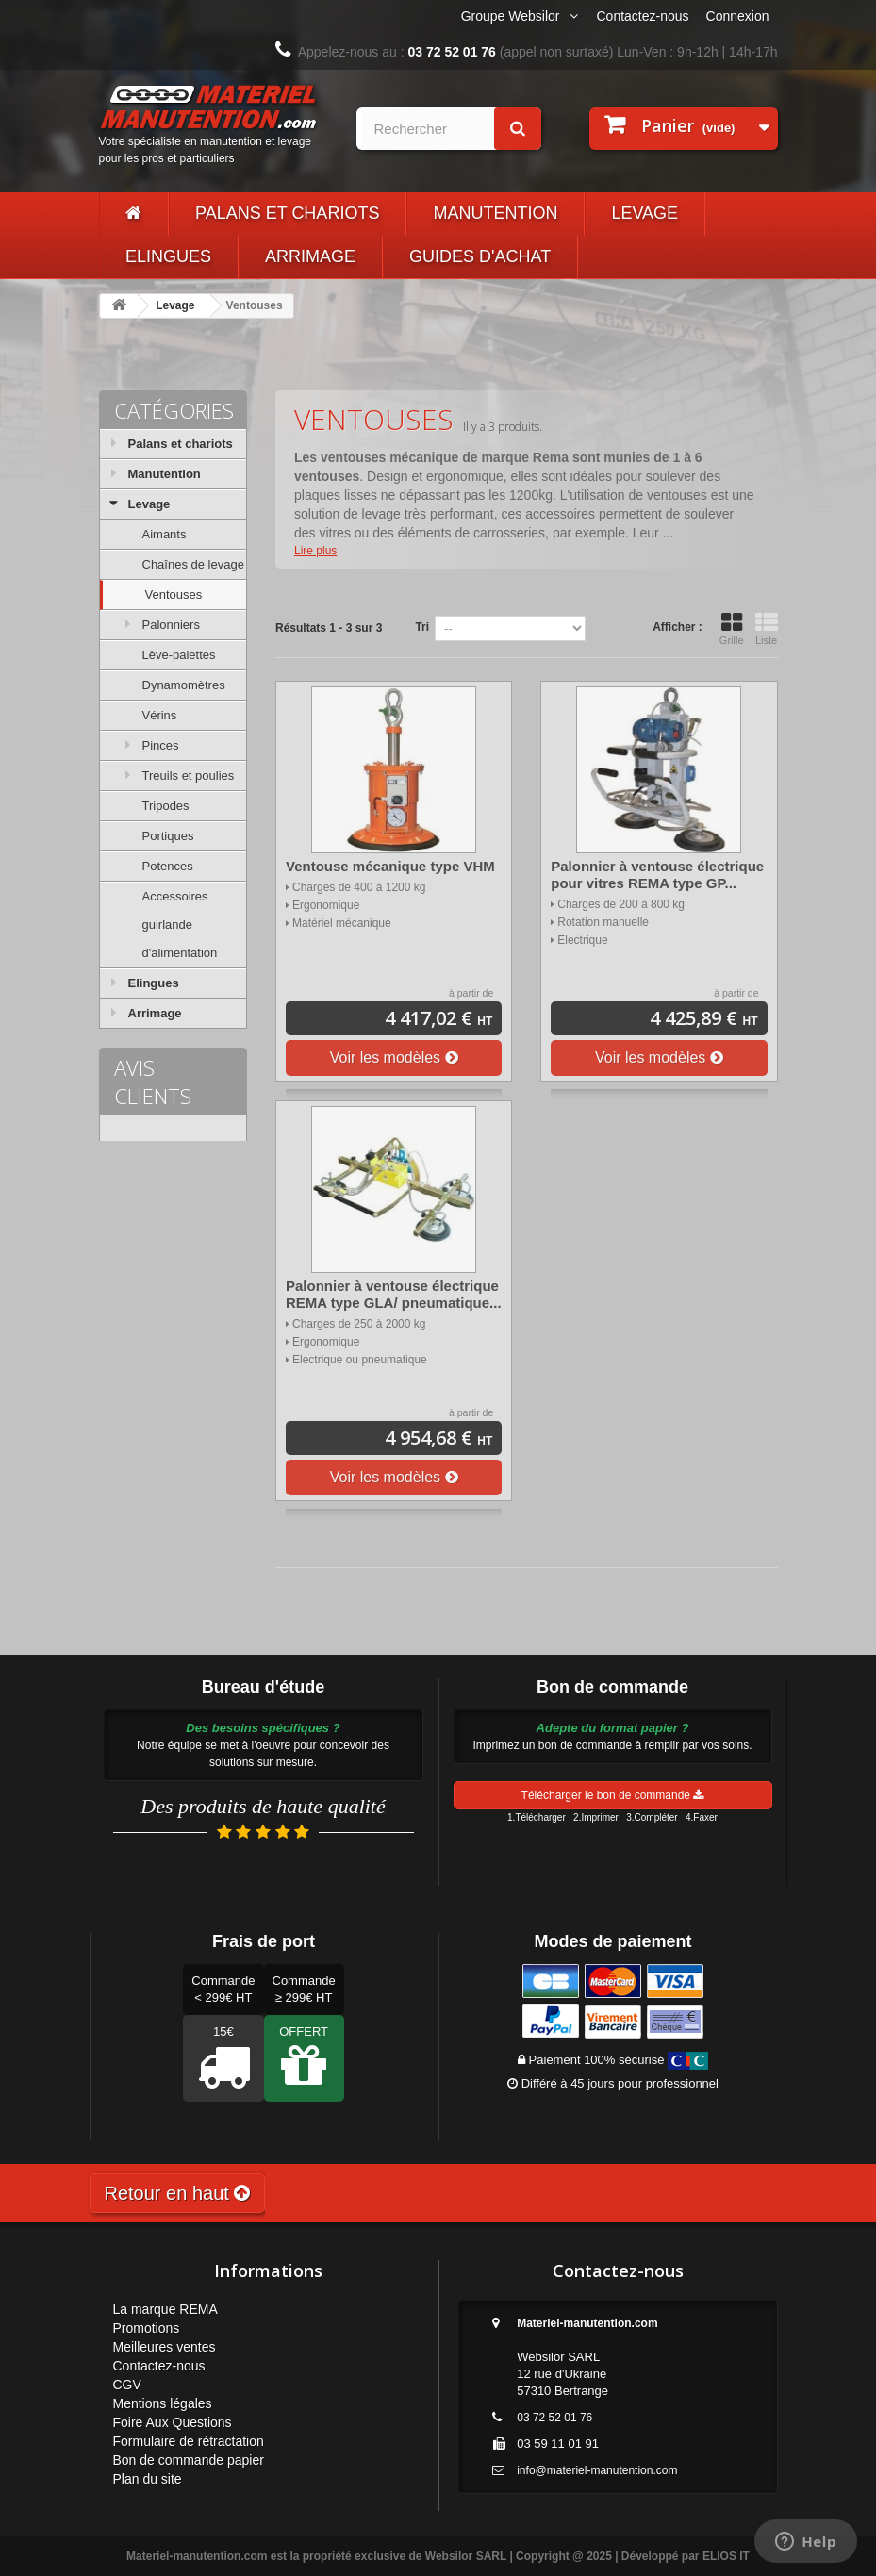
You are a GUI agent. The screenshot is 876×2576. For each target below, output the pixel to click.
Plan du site (147, 2478)
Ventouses (174, 594)
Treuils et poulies (188, 775)
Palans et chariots (287, 213)
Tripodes (166, 806)
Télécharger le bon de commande (612, 1795)
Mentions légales (162, 2403)
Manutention (495, 213)
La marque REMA (165, 2309)
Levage (644, 213)
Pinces (160, 745)
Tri (422, 627)
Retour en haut (178, 2193)
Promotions (146, 2328)
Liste (766, 629)
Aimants (164, 534)
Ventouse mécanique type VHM (390, 866)
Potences (167, 866)
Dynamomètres (183, 685)
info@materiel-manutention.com (597, 2470)
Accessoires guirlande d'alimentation (180, 924)
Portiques (168, 836)
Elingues (168, 256)
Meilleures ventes (164, 2346)
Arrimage (310, 256)
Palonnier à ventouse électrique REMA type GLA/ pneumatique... (394, 1294)
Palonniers (171, 625)
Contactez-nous (643, 16)
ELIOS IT (726, 2556)
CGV (127, 2384)
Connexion (737, 16)
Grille (731, 629)
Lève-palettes (179, 655)
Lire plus (315, 550)
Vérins (159, 715)
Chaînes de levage (193, 564)
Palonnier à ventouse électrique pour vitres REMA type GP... (657, 874)
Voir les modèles (394, 1057)
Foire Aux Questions (172, 2422)
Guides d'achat (480, 256)
